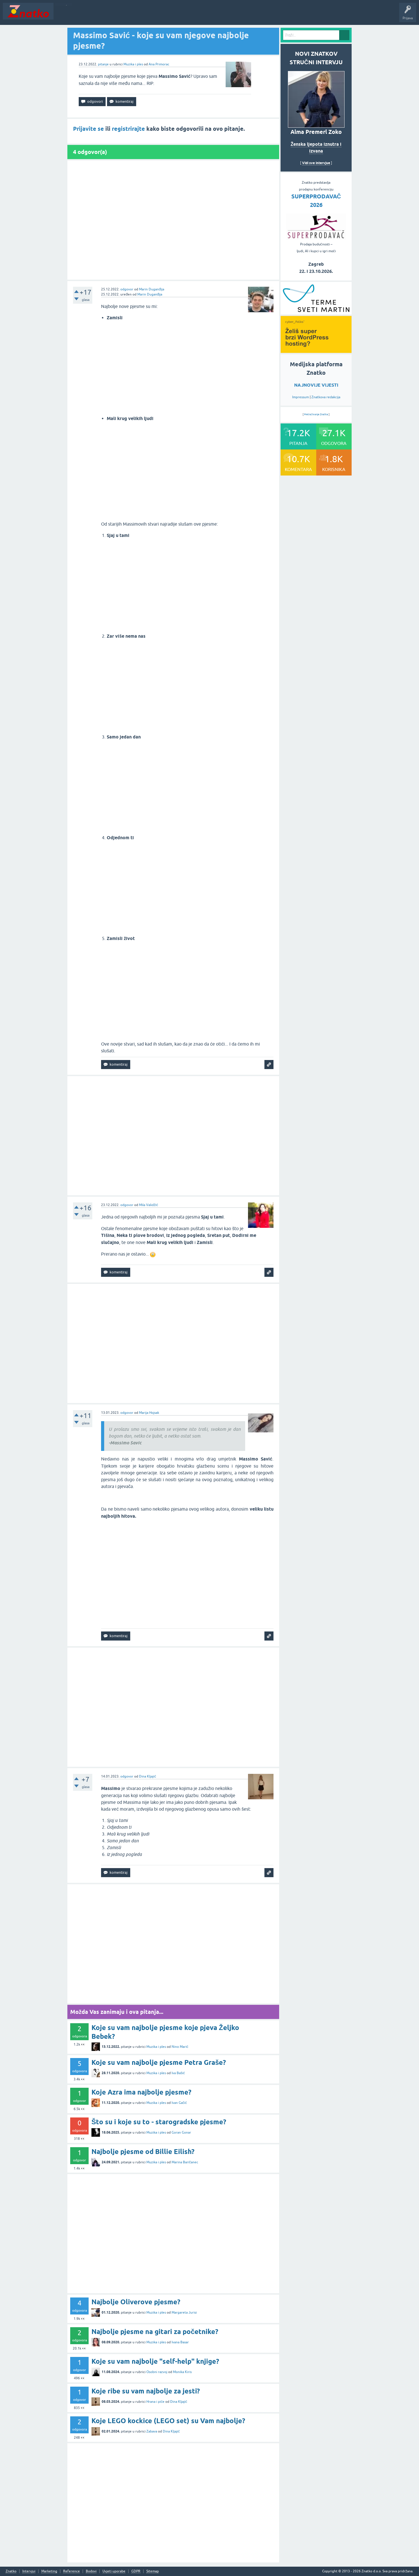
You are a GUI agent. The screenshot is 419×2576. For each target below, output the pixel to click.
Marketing (49, 2571)
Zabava (151, 2431)
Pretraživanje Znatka (316, 414)
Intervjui (28, 2571)
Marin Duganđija (151, 289)
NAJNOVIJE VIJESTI (316, 385)
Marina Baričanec (185, 2162)
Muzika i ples (133, 64)
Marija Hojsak (149, 1413)
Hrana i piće (155, 2402)
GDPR (135, 2571)
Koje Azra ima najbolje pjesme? (141, 2092)
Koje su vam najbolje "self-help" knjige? (155, 2361)
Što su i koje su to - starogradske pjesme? (158, 2122)
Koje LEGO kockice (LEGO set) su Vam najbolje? (168, 2421)
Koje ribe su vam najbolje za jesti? (145, 2391)
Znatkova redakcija (325, 397)
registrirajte (128, 128)
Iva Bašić (178, 2073)
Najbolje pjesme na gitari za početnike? (154, 2331)
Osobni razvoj (156, 2372)
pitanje (103, 64)
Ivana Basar (180, 2342)
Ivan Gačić (179, 2103)
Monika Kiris (182, 2372)
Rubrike (111, 15)
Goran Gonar (181, 2132)
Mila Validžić (148, 1205)
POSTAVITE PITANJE (139, 15)
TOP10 (182, 15)
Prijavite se (88, 128)
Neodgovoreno (87, 15)
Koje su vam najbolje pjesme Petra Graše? (158, 2062)
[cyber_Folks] (316, 312)
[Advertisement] (173, 220)
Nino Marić (180, 2047)
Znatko (11, 2571)
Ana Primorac (159, 64)
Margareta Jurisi (184, 2312)
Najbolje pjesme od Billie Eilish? (142, 2151)
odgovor (126, 289)
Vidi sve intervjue (316, 163)
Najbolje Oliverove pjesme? (135, 2302)
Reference (71, 2571)
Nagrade (199, 15)
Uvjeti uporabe (113, 2571)
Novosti (63, 15)
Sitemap (152, 2571)
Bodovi (91, 2571)
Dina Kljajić (147, 1776)
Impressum (300, 397)
